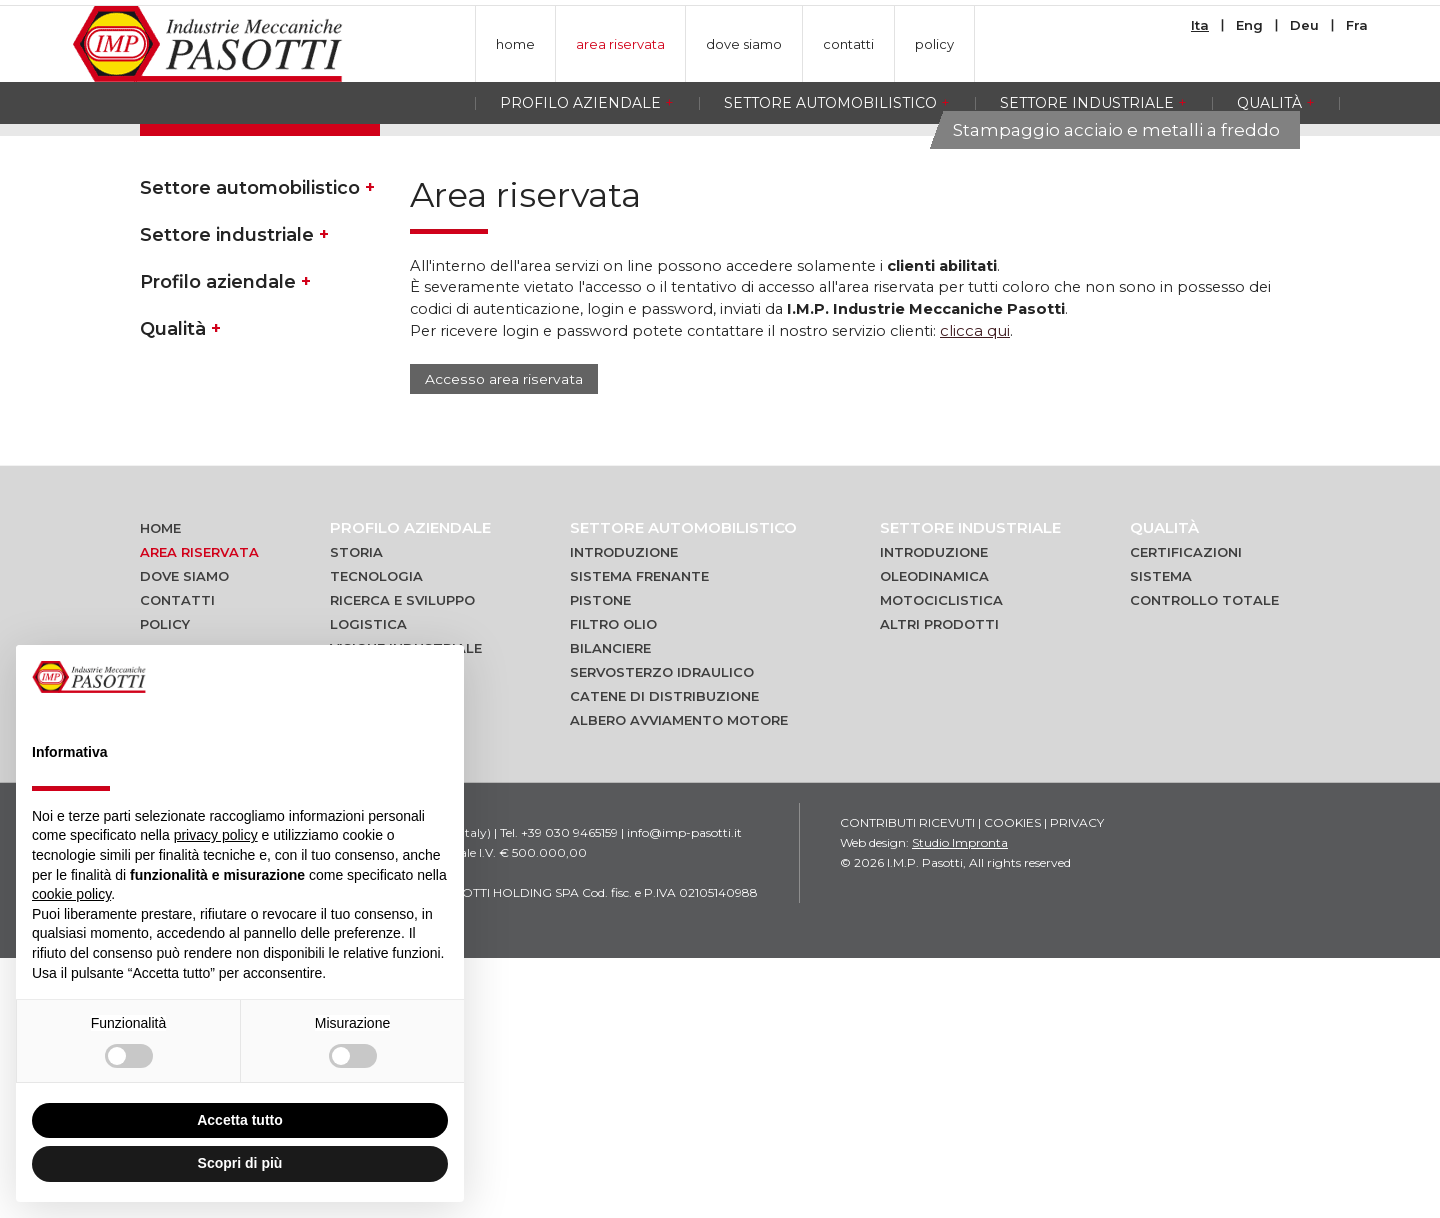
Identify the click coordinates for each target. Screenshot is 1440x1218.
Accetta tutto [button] (240, 1120)
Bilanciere (610, 908)
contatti (848, 44)
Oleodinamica (934, 836)
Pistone (600, 860)
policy (934, 44)
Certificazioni (1186, 812)
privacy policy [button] (216, 835)
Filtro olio (613, 884)
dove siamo (744, 44)
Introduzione (624, 812)
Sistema (1161, 836)
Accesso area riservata (502, 639)
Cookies (1012, 1082)
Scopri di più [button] (240, 1163)
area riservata (620, 44)
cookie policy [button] (71, 894)
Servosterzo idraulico (662, 932)
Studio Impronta (960, 1102)
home (515, 44)
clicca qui (991, 590)
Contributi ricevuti (907, 1082)
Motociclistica (941, 860)
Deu (1304, 25)
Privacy (1077, 1082)
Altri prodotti (939, 884)
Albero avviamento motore (679, 980)
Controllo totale (1204, 860)
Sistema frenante (639, 836)
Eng (1249, 25)
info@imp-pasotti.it (684, 1092)
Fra (1357, 25)
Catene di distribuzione (664, 956)
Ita (1200, 25)
